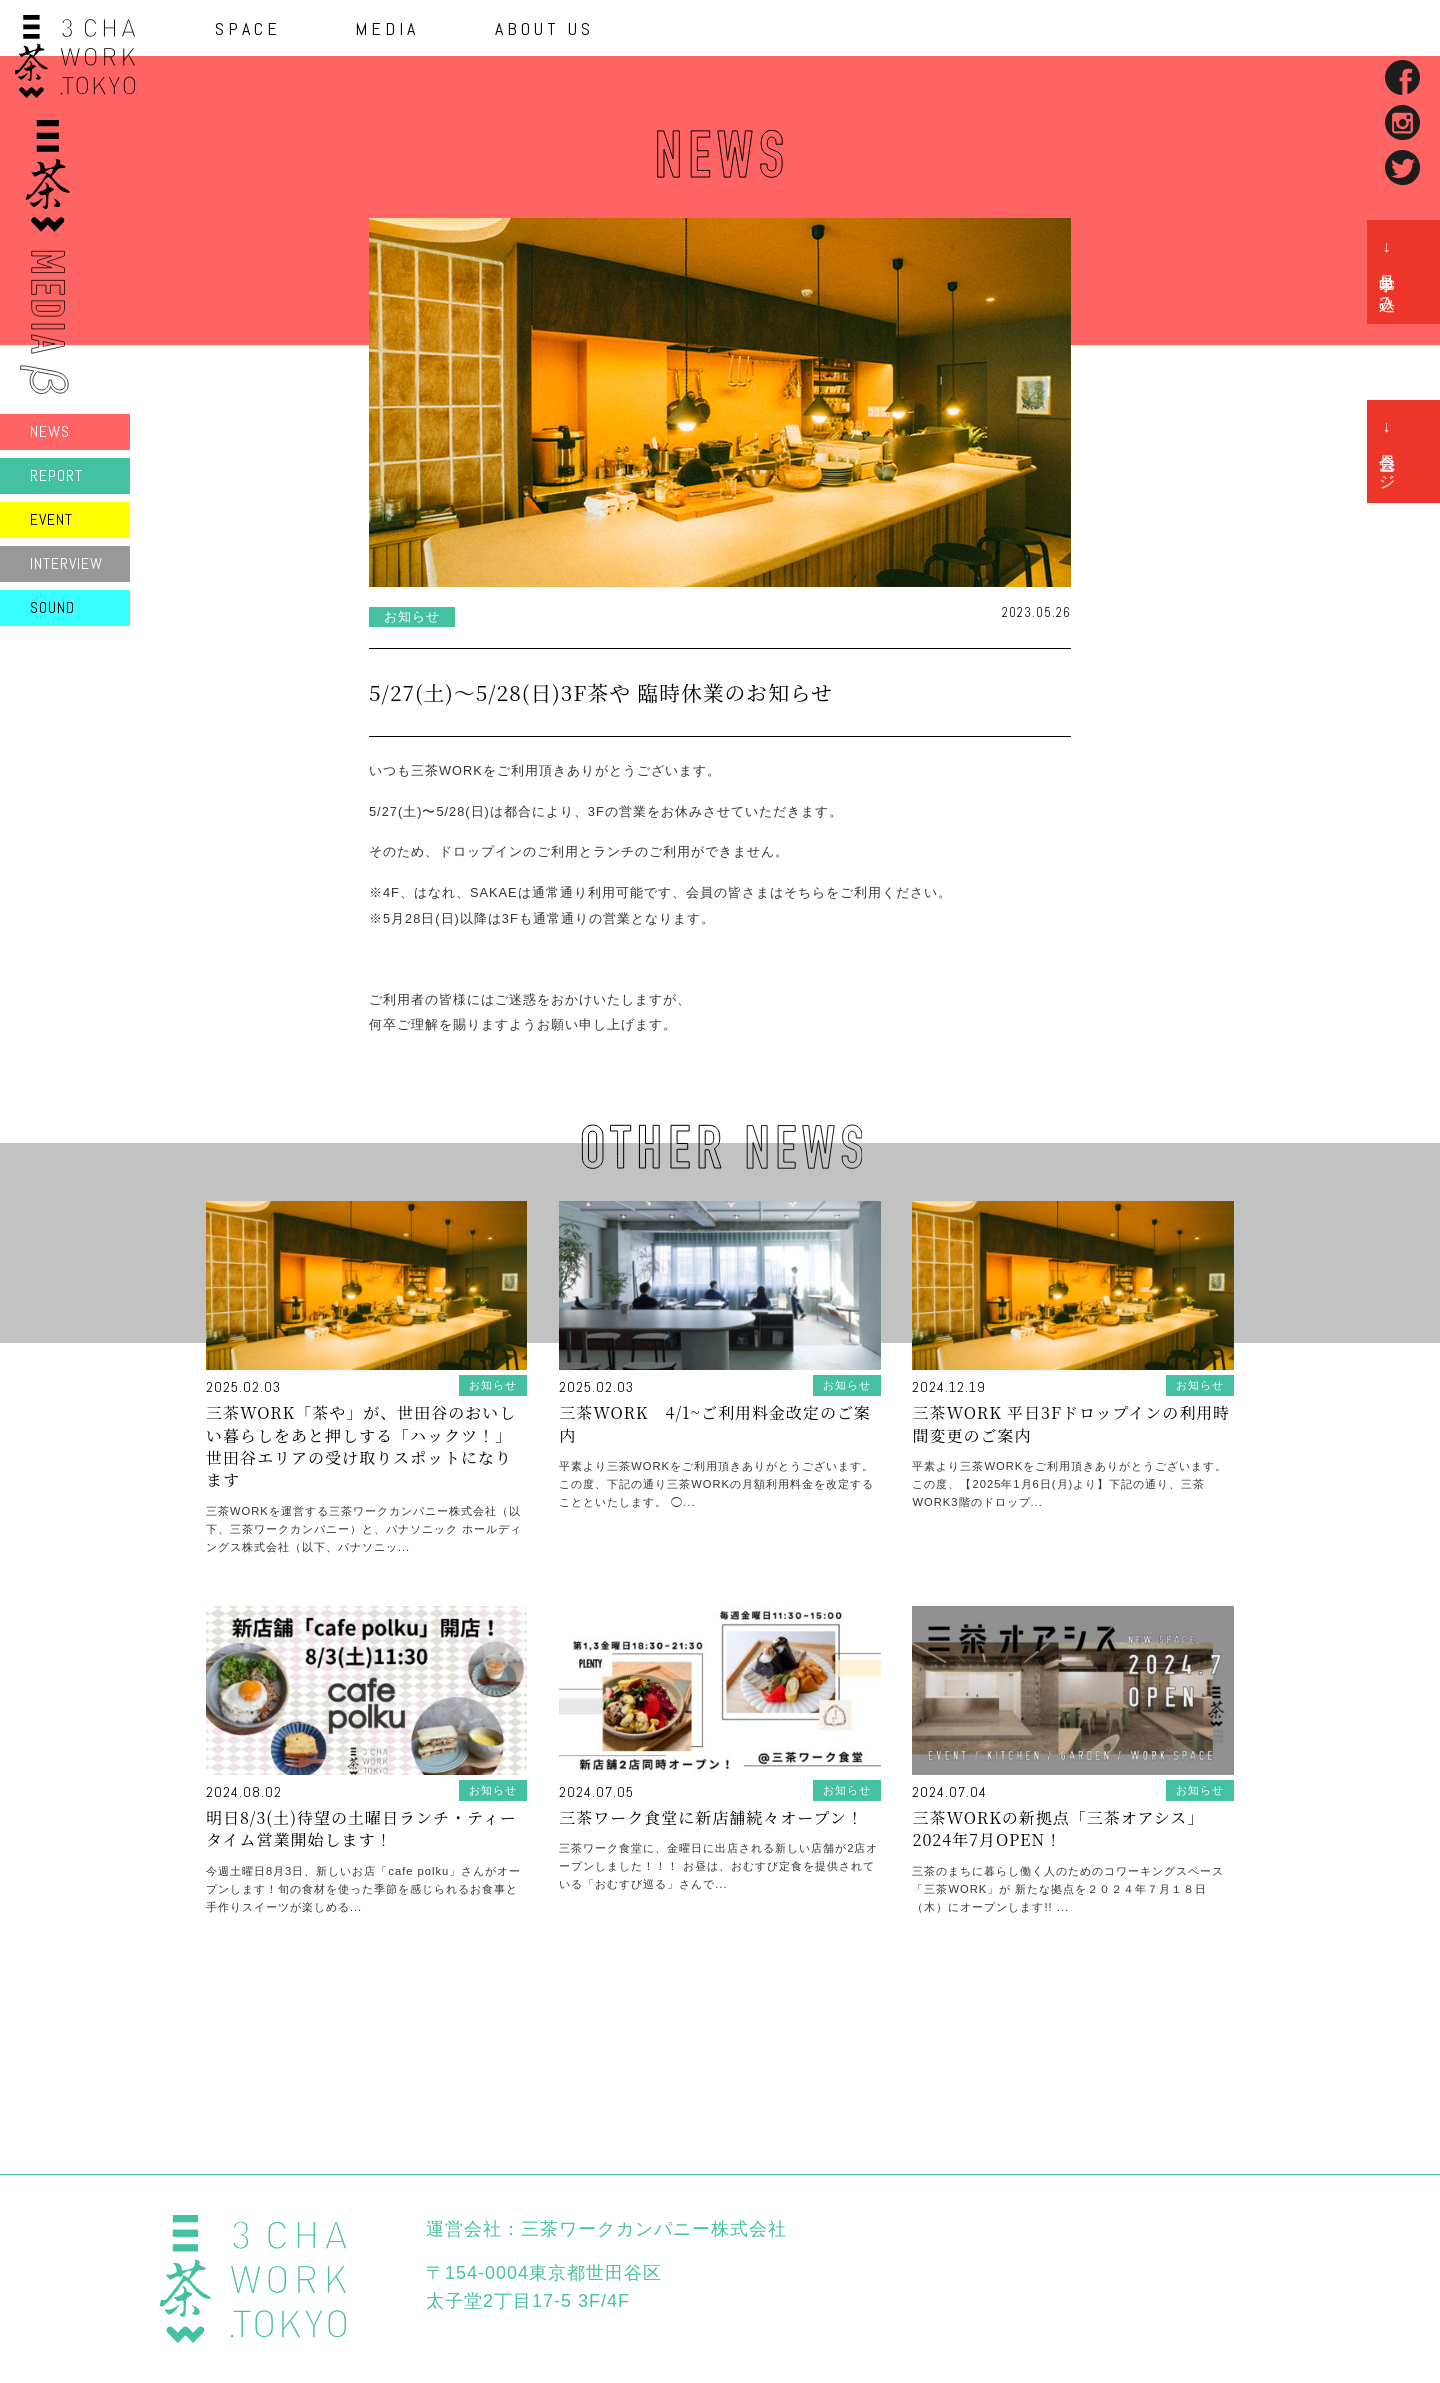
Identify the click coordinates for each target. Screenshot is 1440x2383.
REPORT (56, 475)
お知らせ (412, 616)
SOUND (52, 607)
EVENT (51, 519)
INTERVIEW (66, 563)
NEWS (50, 431)
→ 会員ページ (1387, 451)
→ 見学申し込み (1387, 272)
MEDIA (387, 29)
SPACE (248, 29)
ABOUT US (544, 29)
